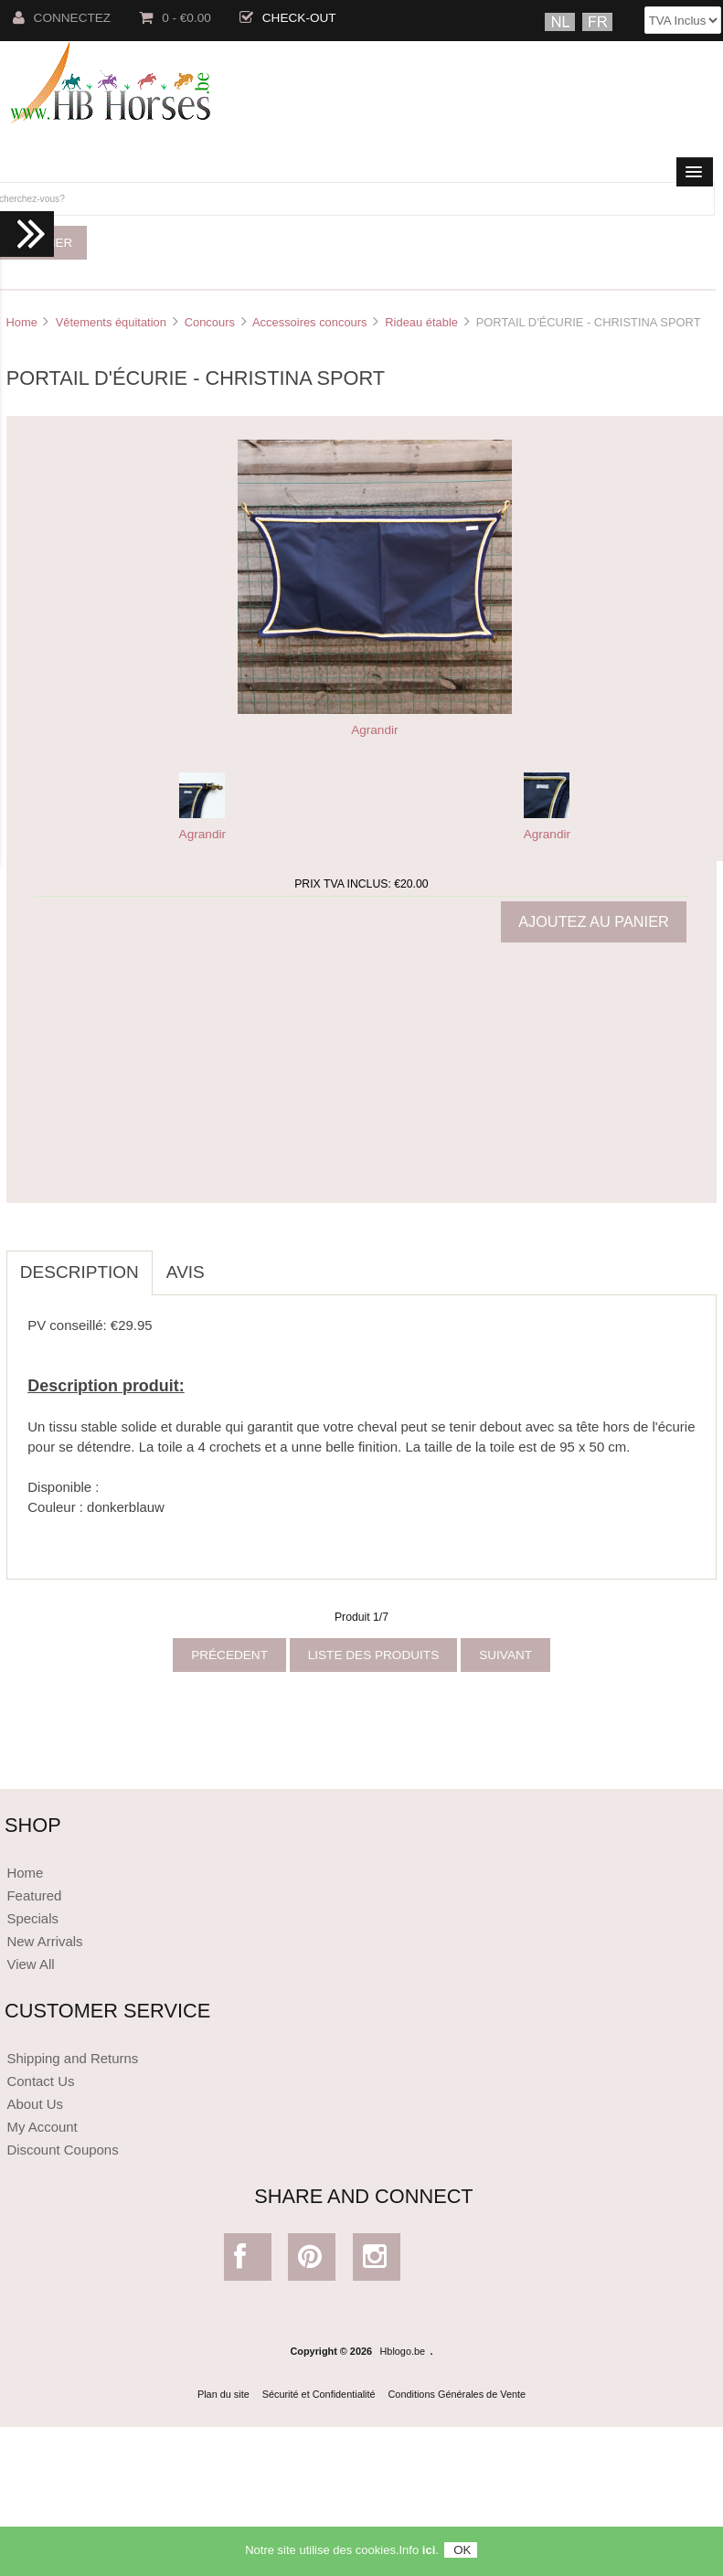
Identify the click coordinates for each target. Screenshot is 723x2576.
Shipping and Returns (72, 2058)
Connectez (62, 18)
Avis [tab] (185, 1272)
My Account (41, 2126)
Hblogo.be (403, 2351)
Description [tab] (79, 1272)
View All (30, 1964)
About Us (34, 2104)
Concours (210, 322)
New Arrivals (44, 1941)
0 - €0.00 (175, 18)
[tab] (232, 1262)
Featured (33, 1895)
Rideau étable (421, 322)
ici (428, 2550)
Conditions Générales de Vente (457, 2394)
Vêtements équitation (111, 322)
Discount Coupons (62, 2149)
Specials (32, 1918)
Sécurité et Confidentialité (319, 2394)
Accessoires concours (309, 322)
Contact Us (40, 2081)
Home (21, 322)
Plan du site (223, 2394)
